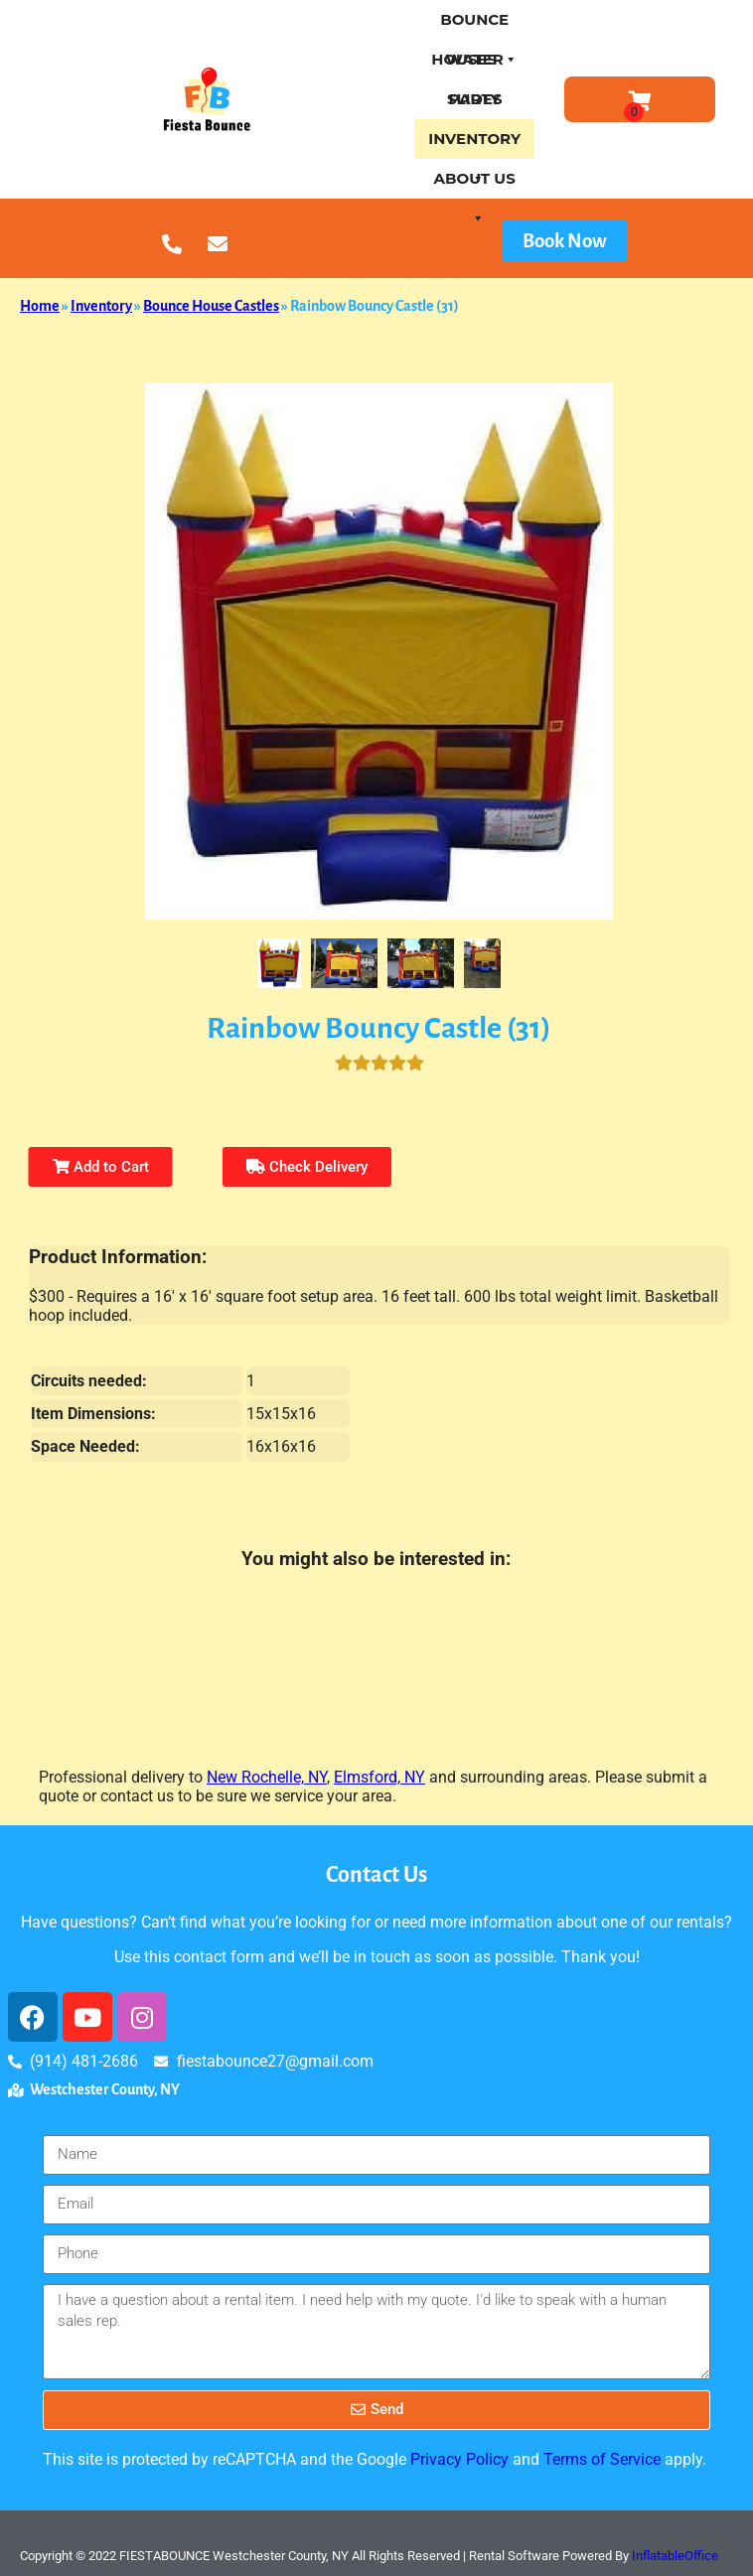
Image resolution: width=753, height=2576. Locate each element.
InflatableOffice (675, 2555)
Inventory (474, 144)
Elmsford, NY (379, 1777)
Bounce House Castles (211, 306)
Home (40, 306)
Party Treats (474, 104)
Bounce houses (474, 25)
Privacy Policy (459, 2459)
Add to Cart (101, 1167)
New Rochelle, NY (267, 1777)
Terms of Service (602, 2459)
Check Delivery (307, 1167)
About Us (475, 184)
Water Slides (475, 64)
